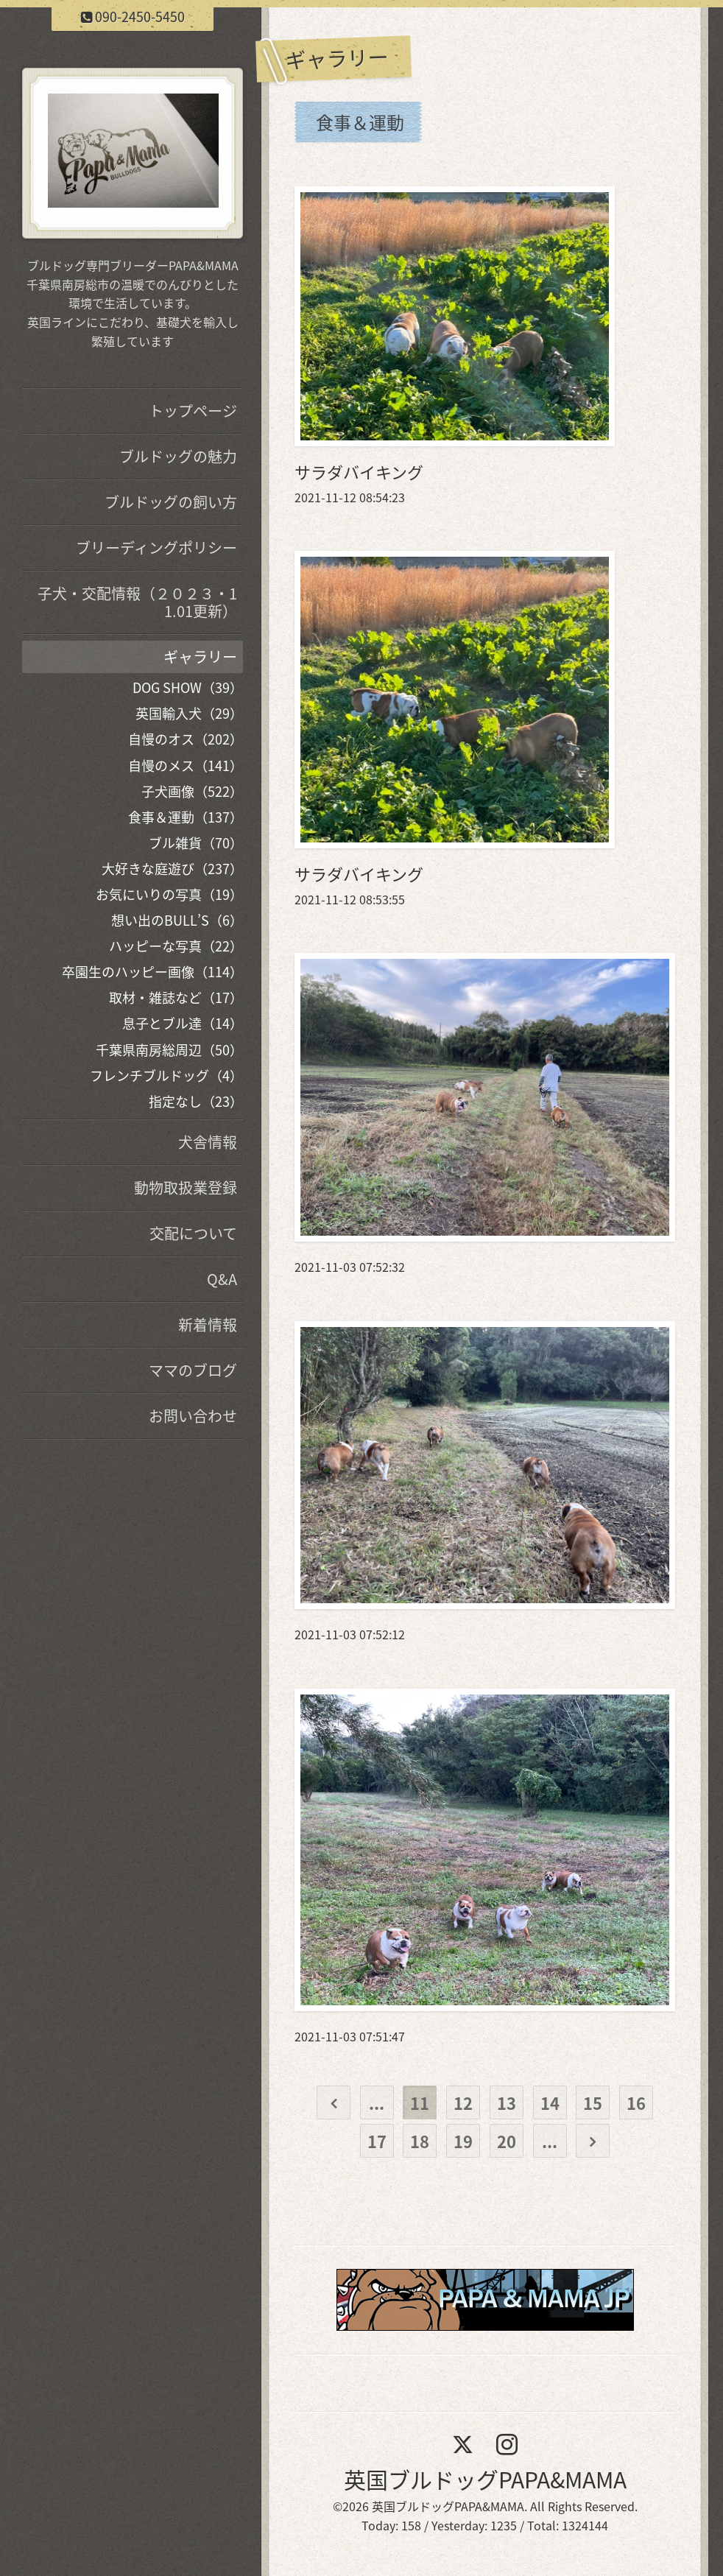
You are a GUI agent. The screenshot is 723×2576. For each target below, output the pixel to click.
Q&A (222, 1278)
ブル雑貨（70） (196, 843)
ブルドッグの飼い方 (171, 502)
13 (506, 2103)
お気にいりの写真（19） (169, 894)
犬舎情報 (207, 1141)
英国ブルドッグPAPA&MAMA (485, 2479)
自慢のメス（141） (185, 765)
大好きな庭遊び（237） (172, 869)
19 (463, 2141)
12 (463, 2103)
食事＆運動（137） (185, 817)
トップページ (193, 410)
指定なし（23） (196, 1101)
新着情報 (207, 1324)
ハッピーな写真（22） (176, 946)
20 (506, 2141)
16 (636, 2103)
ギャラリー (200, 656)
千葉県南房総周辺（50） (169, 1050)
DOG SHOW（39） (188, 687)
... (376, 2103)
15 (592, 2103)
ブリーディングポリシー (156, 547)
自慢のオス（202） (185, 739)
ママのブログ (193, 1370)
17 (377, 2141)
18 (419, 2141)
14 (550, 2103)
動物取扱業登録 (185, 1187)
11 (419, 2103)
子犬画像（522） (192, 791)
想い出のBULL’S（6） (177, 920)
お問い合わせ (193, 1415)
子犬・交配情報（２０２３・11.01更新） (137, 602)
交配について (193, 1233)
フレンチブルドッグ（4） (166, 1075)
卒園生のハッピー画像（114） (152, 972)
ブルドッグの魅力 (178, 456)
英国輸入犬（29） (189, 713)
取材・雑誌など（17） (176, 997)
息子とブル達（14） (182, 1023)
